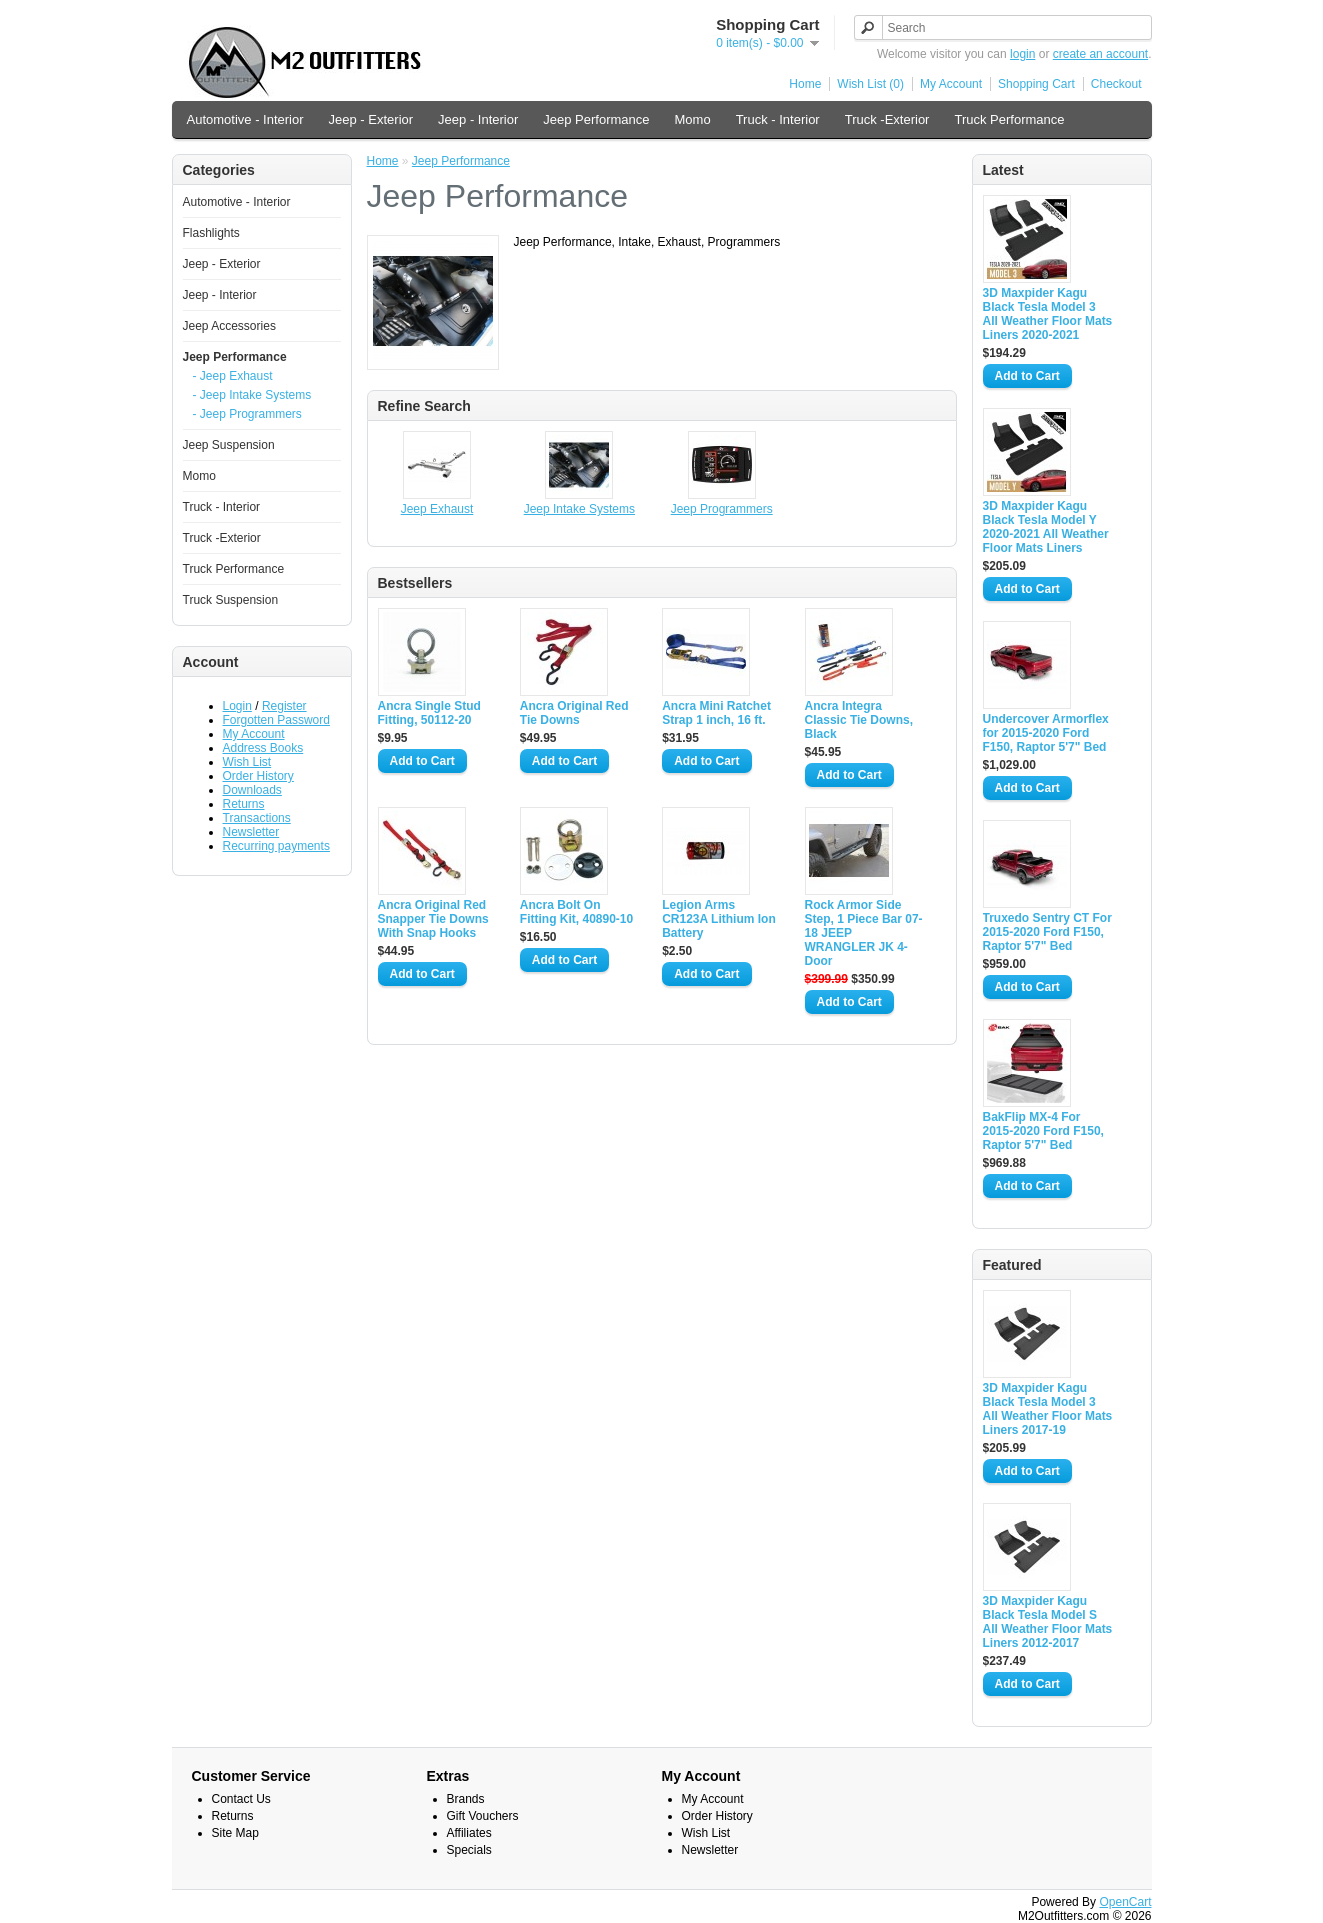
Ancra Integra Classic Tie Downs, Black (859, 720)
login (1022, 54)
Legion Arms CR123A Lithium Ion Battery (719, 919)
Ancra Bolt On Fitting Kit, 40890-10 (576, 912)
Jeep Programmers (722, 509)
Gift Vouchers (483, 1816)
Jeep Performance (596, 119)
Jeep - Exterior (371, 119)
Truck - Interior (778, 119)
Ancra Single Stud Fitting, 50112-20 (429, 713)
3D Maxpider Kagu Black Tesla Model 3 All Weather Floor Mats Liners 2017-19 (1048, 1409)
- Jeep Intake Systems (252, 395)
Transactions (257, 818)
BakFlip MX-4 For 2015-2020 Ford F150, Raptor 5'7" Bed (1043, 1131)
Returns (244, 804)
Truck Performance (1009, 119)
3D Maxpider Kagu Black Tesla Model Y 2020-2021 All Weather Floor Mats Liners (1046, 527)
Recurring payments (276, 846)
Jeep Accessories (229, 326)
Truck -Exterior (887, 119)
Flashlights (211, 233)
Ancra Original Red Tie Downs (574, 713)
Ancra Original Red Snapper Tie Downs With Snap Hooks (433, 919)
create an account (1100, 54)
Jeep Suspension (229, 445)
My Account (951, 84)
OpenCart (1125, 1902)
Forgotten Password (276, 720)
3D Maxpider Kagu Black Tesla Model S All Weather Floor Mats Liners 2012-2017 (1048, 1622)
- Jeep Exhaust (233, 376)
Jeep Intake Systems (579, 509)
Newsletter (251, 832)
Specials (469, 1850)
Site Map (235, 1833)
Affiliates (469, 1833)
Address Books (263, 748)
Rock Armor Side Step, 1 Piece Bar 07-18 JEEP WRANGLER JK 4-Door (864, 933)
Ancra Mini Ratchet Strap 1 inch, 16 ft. (716, 713)
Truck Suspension (231, 600)
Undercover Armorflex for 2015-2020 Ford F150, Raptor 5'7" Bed (1046, 733)
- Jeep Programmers (247, 414)
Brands (466, 1799)
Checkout (1116, 84)
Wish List (247, 762)
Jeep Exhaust (437, 509)
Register (284, 706)
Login (237, 706)
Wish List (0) (870, 84)
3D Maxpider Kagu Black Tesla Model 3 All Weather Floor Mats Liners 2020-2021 (1048, 314)
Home (805, 84)
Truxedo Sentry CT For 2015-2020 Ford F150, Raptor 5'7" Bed (1047, 932)
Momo (693, 119)
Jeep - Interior (478, 119)
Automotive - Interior (245, 119)
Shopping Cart (1036, 84)
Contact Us (241, 1799)
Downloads (252, 790)
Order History (258, 776)
